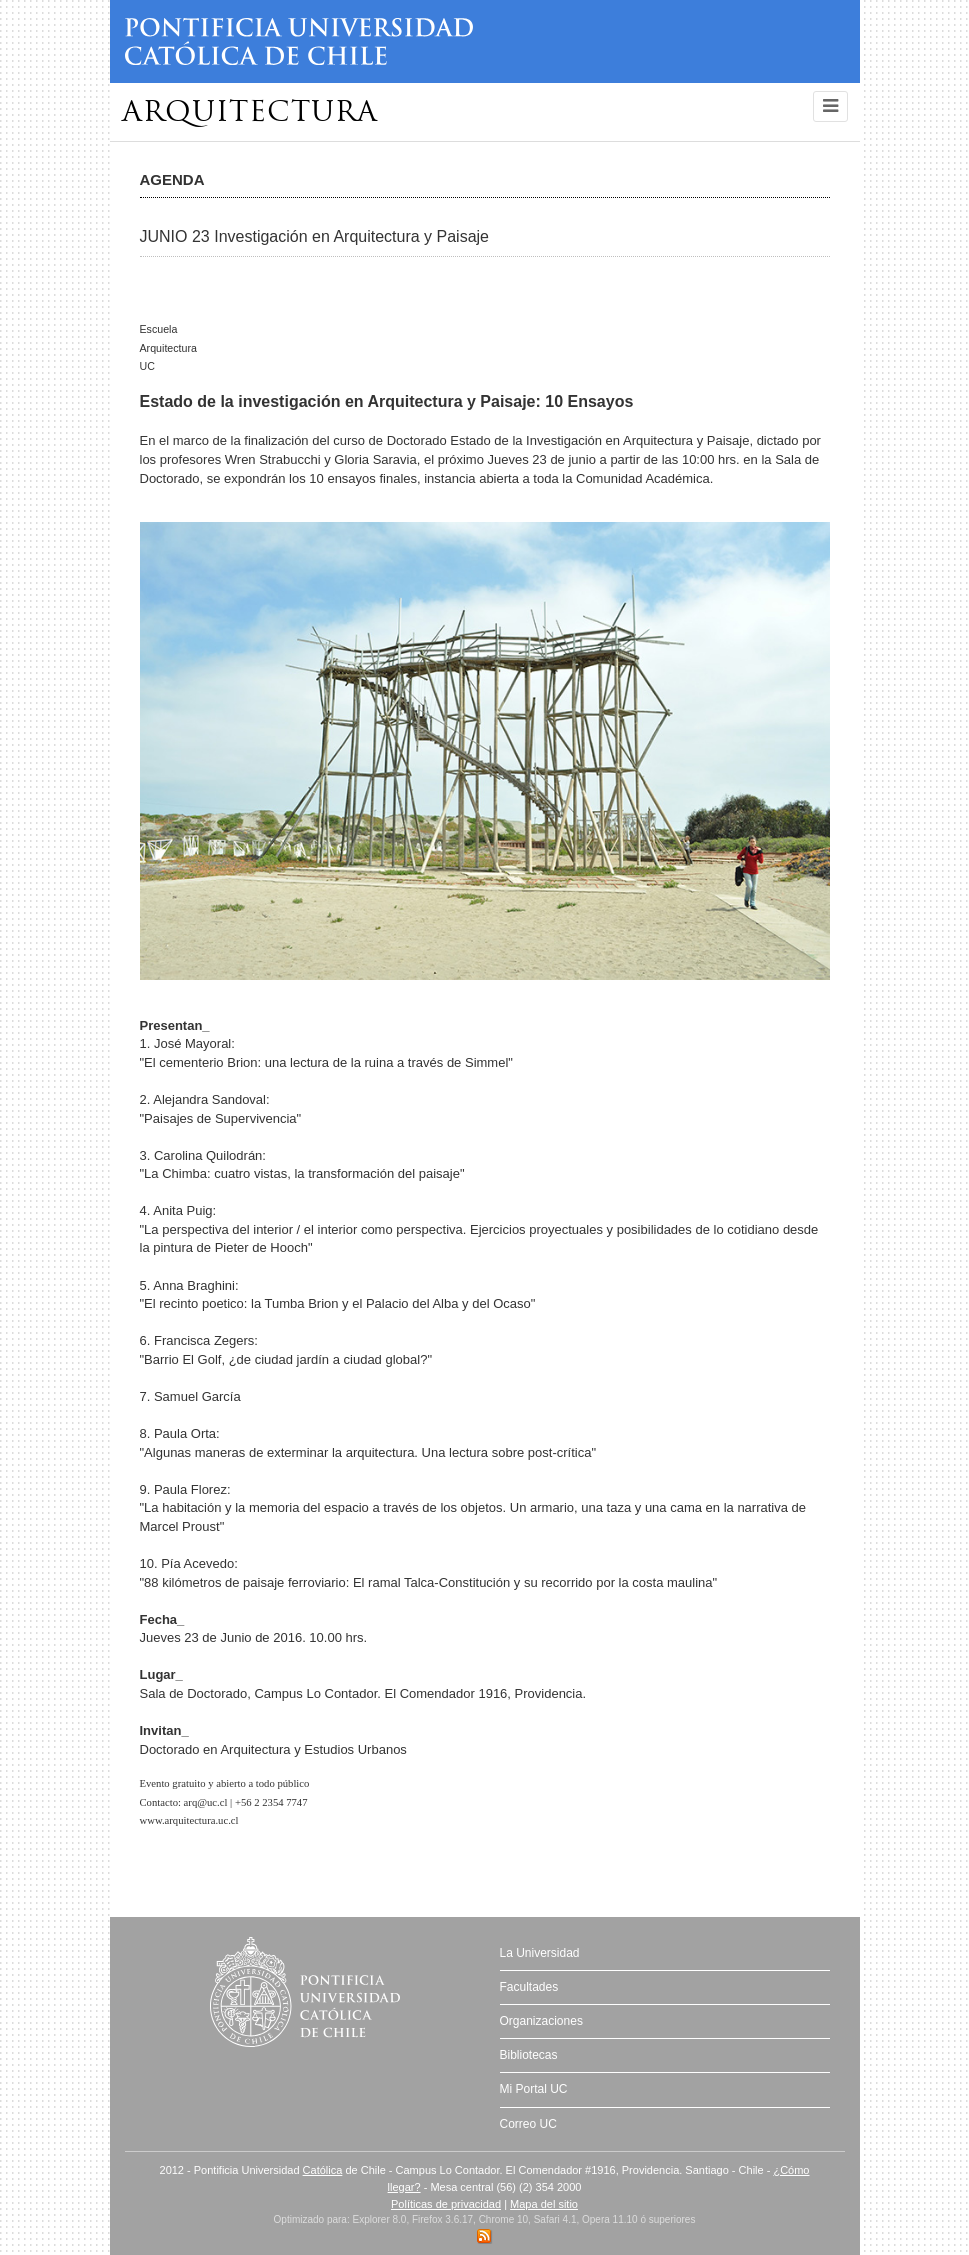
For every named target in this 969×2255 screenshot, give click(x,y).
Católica (323, 2170)
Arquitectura (250, 114)
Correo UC (528, 2124)
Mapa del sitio (544, 2204)
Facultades (529, 1987)
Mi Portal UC (534, 2089)
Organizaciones (541, 2021)
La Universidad (540, 1953)
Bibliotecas (529, 2055)
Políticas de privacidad (446, 2204)
